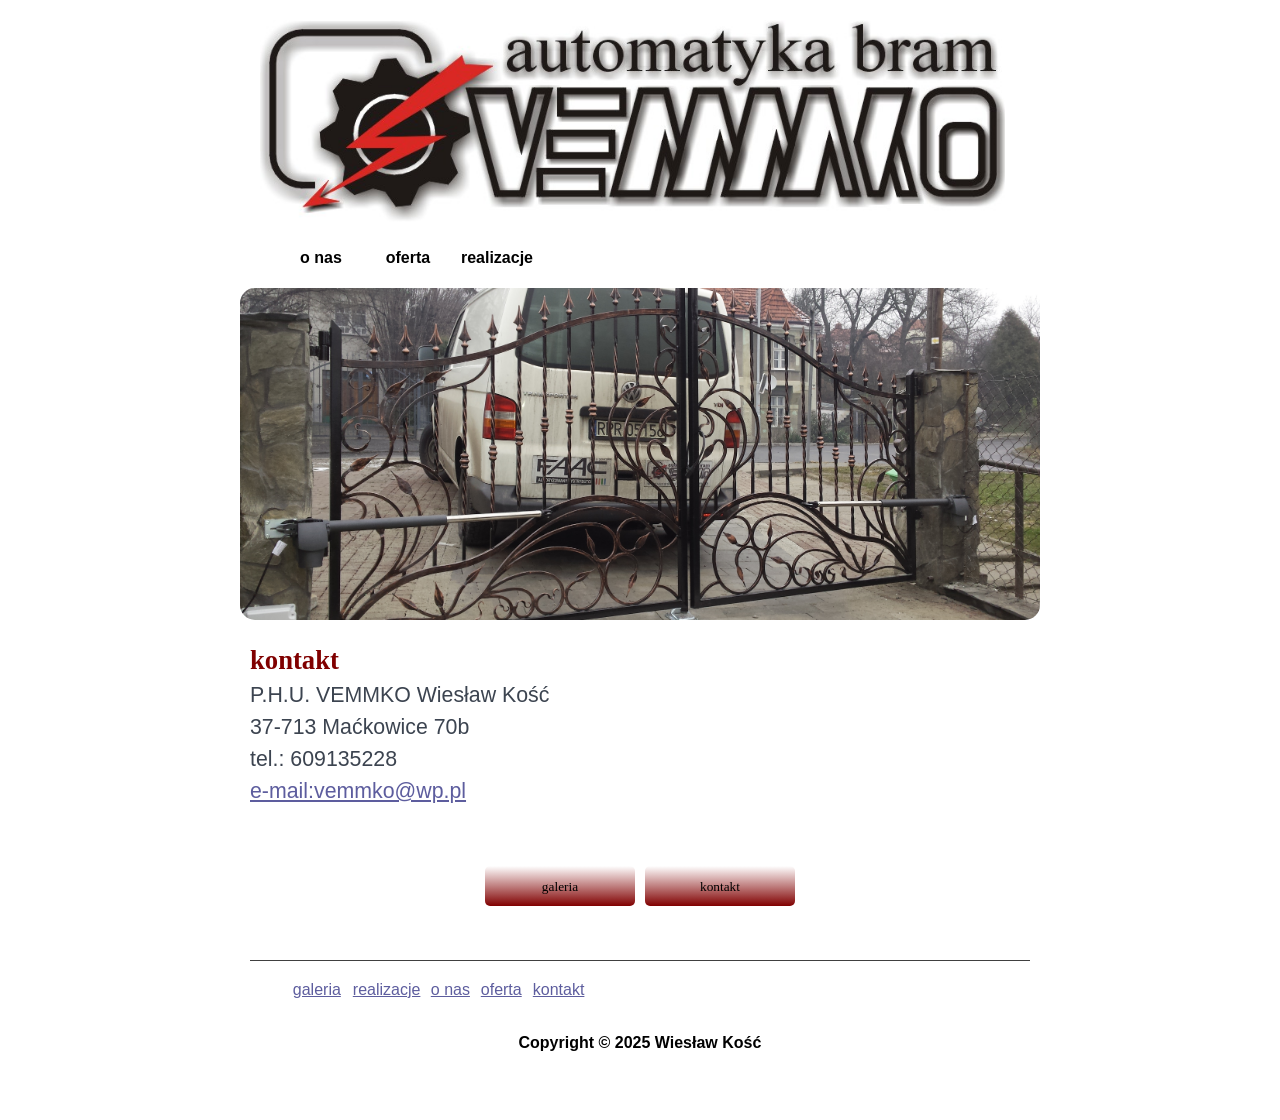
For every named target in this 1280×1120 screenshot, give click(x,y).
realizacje (387, 989)
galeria (317, 989)
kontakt (559, 989)
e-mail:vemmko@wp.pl (358, 791)
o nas (450, 989)
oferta (501, 989)
